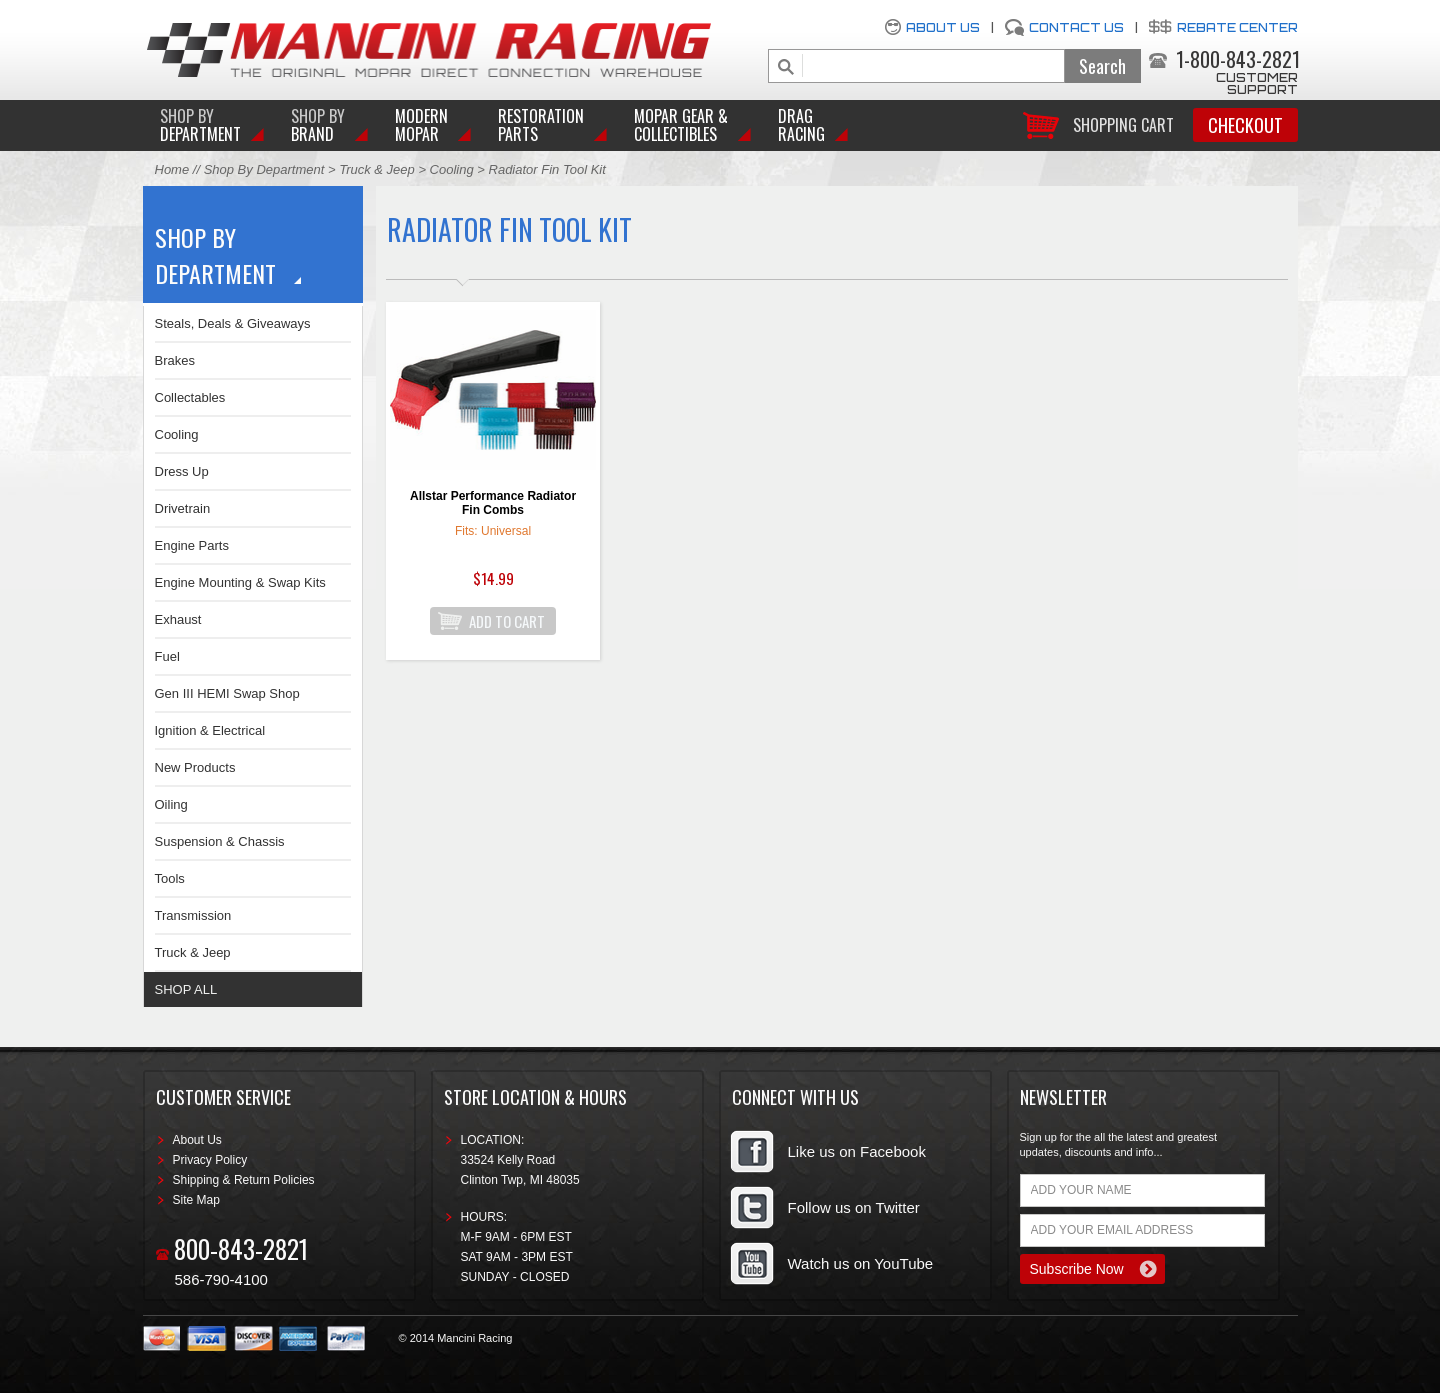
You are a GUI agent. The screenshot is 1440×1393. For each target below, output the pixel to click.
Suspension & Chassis (220, 841)
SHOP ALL (186, 989)
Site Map (196, 1200)
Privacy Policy (210, 1160)
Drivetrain (183, 508)
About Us (943, 27)
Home (172, 169)
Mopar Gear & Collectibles (681, 125)
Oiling (171, 804)
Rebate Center (1237, 27)
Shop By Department (264, 169)
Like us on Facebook (857, 1151)
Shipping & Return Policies (244, 1180)
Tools (170, 878)
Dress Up (182, 471)
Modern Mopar (421, 125)
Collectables (190, 397)
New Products (195, 767)
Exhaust (178, 619)
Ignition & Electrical (210, 730)
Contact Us (1076, 27)
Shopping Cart (1123, 123)
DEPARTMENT (200, 125)
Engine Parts (192, 545)
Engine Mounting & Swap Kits (240, 582)
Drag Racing (801, 125)
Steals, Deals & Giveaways (233, 323)
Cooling (452, 169)
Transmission (193, 915)
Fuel (167, 656)
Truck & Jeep (377, 169)
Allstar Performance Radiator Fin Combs (493, 503)
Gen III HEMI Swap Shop (227, 693)
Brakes (175, 360)
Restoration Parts (541, 125)
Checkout (1245, 125)
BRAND (318, 125)
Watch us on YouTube (861, 1263)
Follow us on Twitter (854, 1207)
